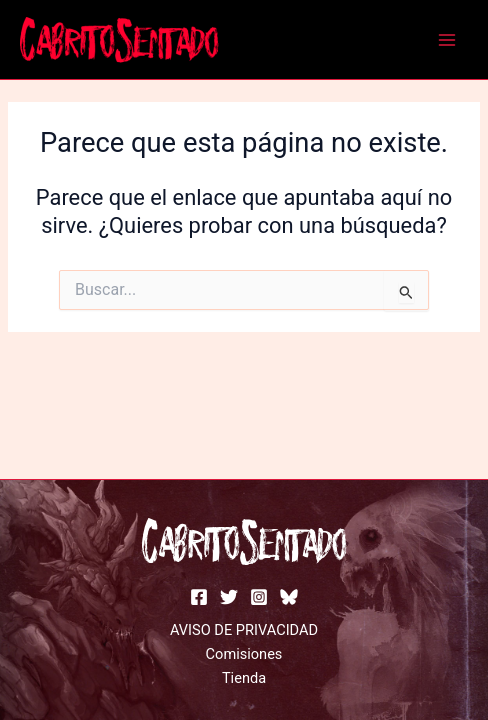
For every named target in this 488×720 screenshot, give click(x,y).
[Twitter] (229, 597)
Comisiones (244, 654)
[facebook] (199, 597)
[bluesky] (289, 597)
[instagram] (259, 597)
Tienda (244, 678)
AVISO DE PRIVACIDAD (244, 630)
